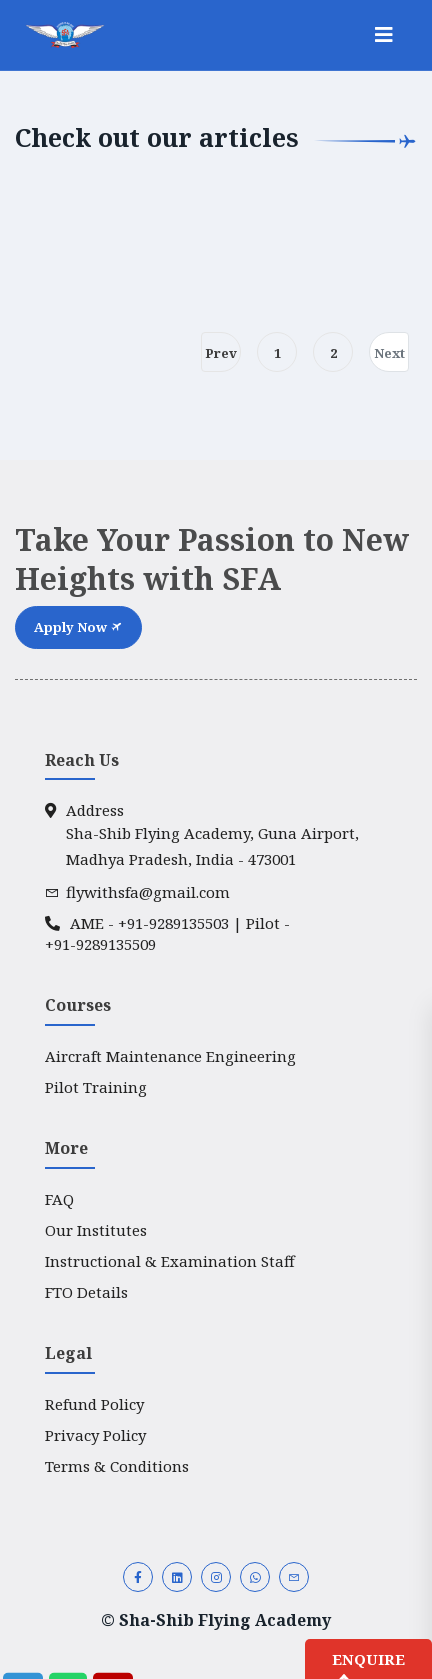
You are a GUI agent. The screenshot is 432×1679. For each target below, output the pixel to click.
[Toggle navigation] (384, 35)
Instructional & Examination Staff (170, 1261)
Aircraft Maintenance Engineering (170, 1056)
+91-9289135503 (173, 923)
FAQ (59, 1199)
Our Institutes (96, 1230)
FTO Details (86, 1292)
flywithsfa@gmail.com (137, 892)
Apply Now (78, 627)
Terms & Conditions (117, 1466)
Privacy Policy (95, 1435)
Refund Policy (94, 1404)
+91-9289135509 (100, 944)
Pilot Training (96, 1087)
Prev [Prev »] (221, 353)
